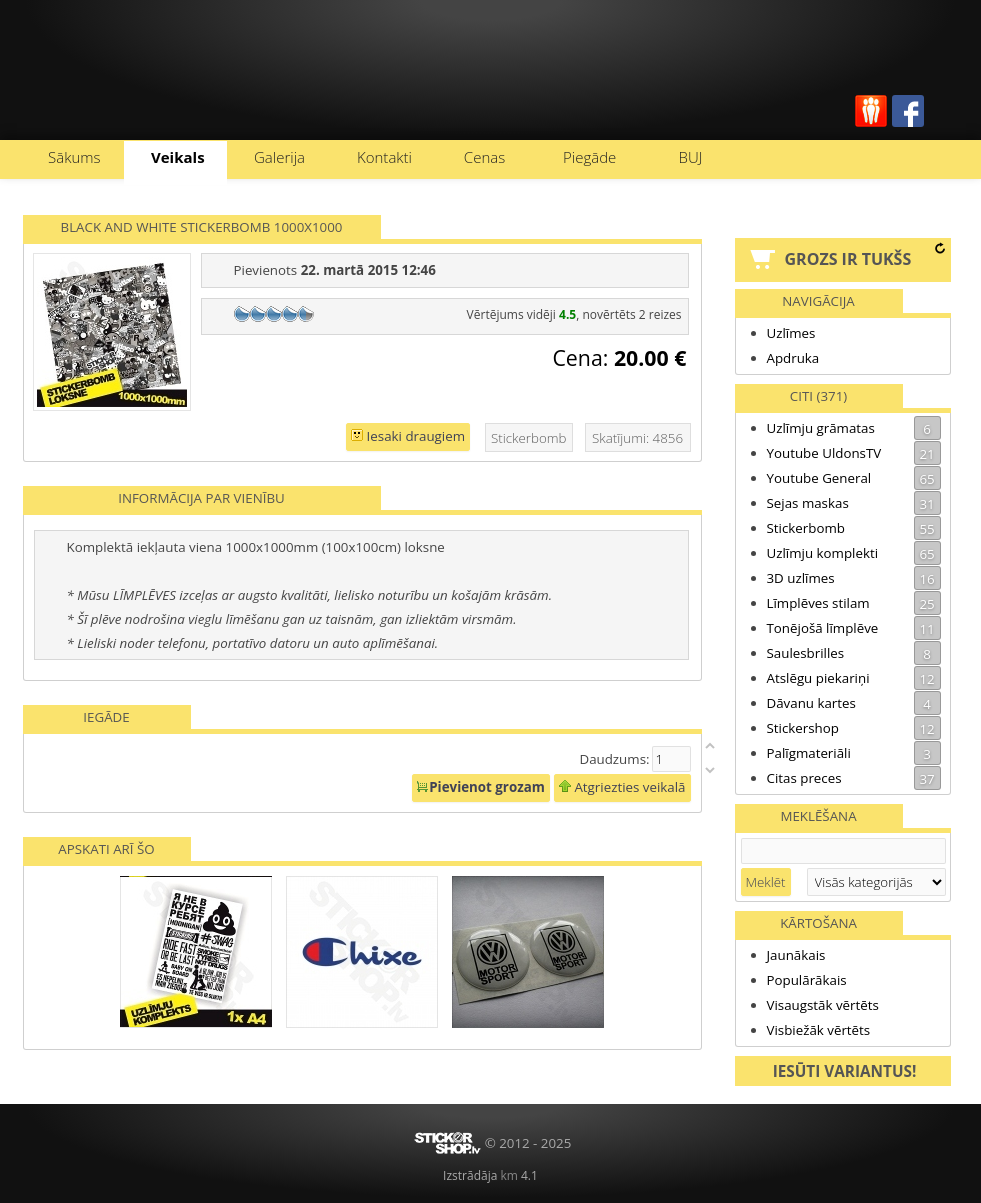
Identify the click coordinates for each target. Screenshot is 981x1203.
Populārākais (807, 980)
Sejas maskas (854, 503)
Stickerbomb (854, 528)
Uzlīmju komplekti (854, 553)
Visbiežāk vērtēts (819, 1030)
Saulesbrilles (854, 653)
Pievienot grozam (481, 787)
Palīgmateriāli (854, 753)
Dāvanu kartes (854, 703)
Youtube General (854, 478)
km (508, 1175)
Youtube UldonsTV (854, 453)
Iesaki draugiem (408, 436)
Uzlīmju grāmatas (854, 428)
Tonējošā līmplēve (854, 628)
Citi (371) (818, 396)
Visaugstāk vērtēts (823, 1005)
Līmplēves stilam (854, 603)
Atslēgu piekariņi (854, 678)
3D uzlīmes (854, 578)
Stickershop (854, 728)
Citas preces (854, 778)
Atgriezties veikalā (622, 787)
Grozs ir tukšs (848, 259)
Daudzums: (614, 759)
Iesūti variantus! (845, 1071)
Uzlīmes (791, 333)
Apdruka (793, 358)
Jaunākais (796, 955)
